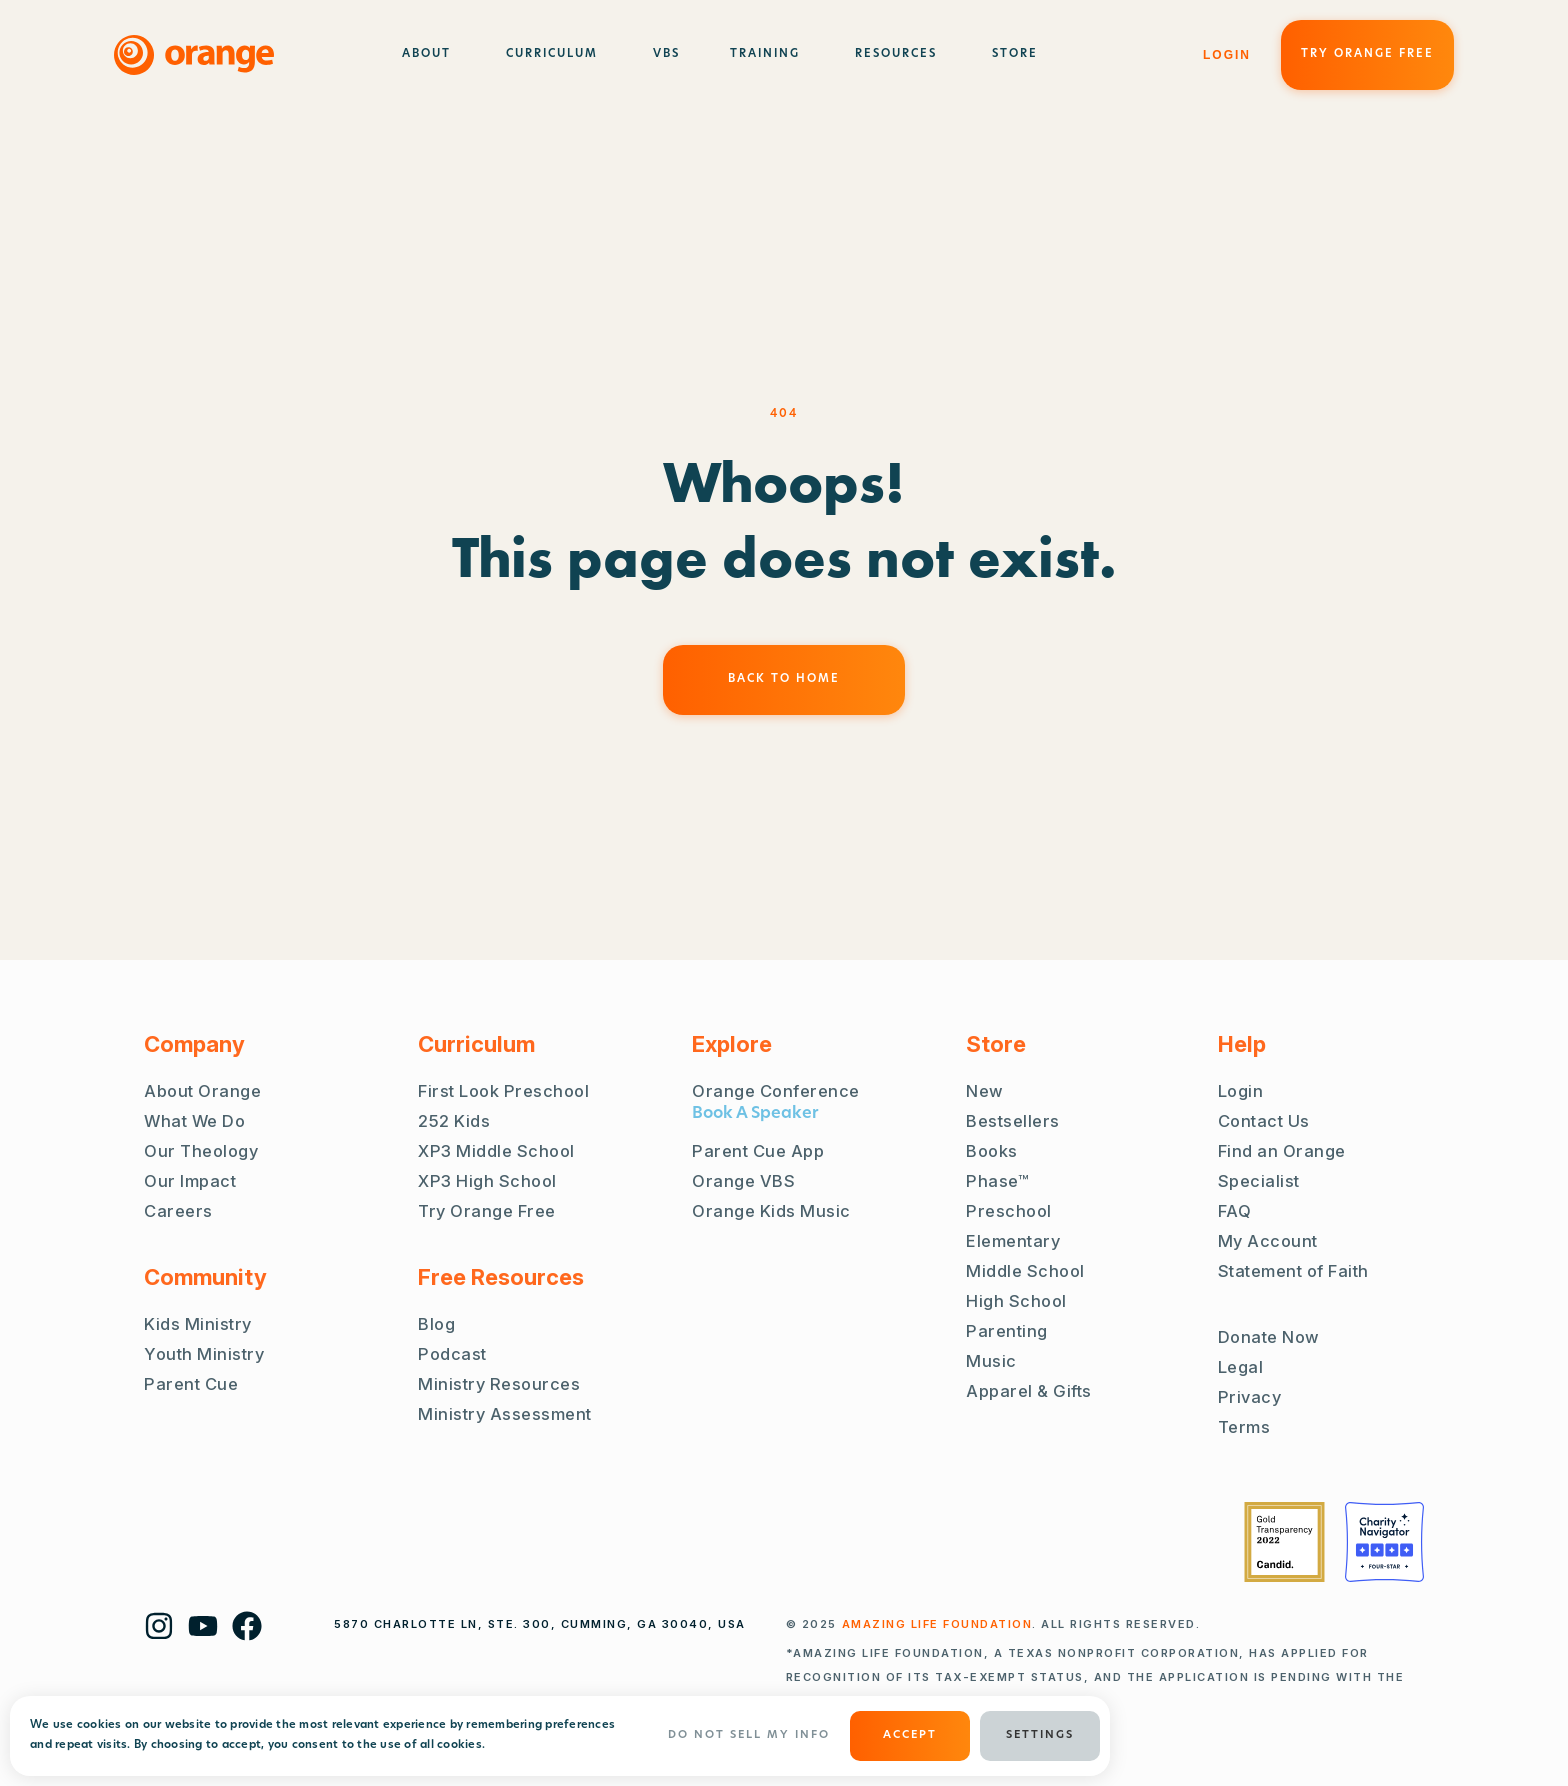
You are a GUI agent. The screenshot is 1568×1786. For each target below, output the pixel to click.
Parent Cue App (758, 1151)
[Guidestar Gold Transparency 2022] (1284, 1542)
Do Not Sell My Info (749, 1735)
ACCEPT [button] (910, 1735)
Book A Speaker (755, 1114)
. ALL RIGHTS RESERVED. (1021, 1624)
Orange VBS (743, 1181)
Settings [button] (1040, 1735)
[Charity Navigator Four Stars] (1384, 1542)
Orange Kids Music (771, 1211)
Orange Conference (776, 1091)
